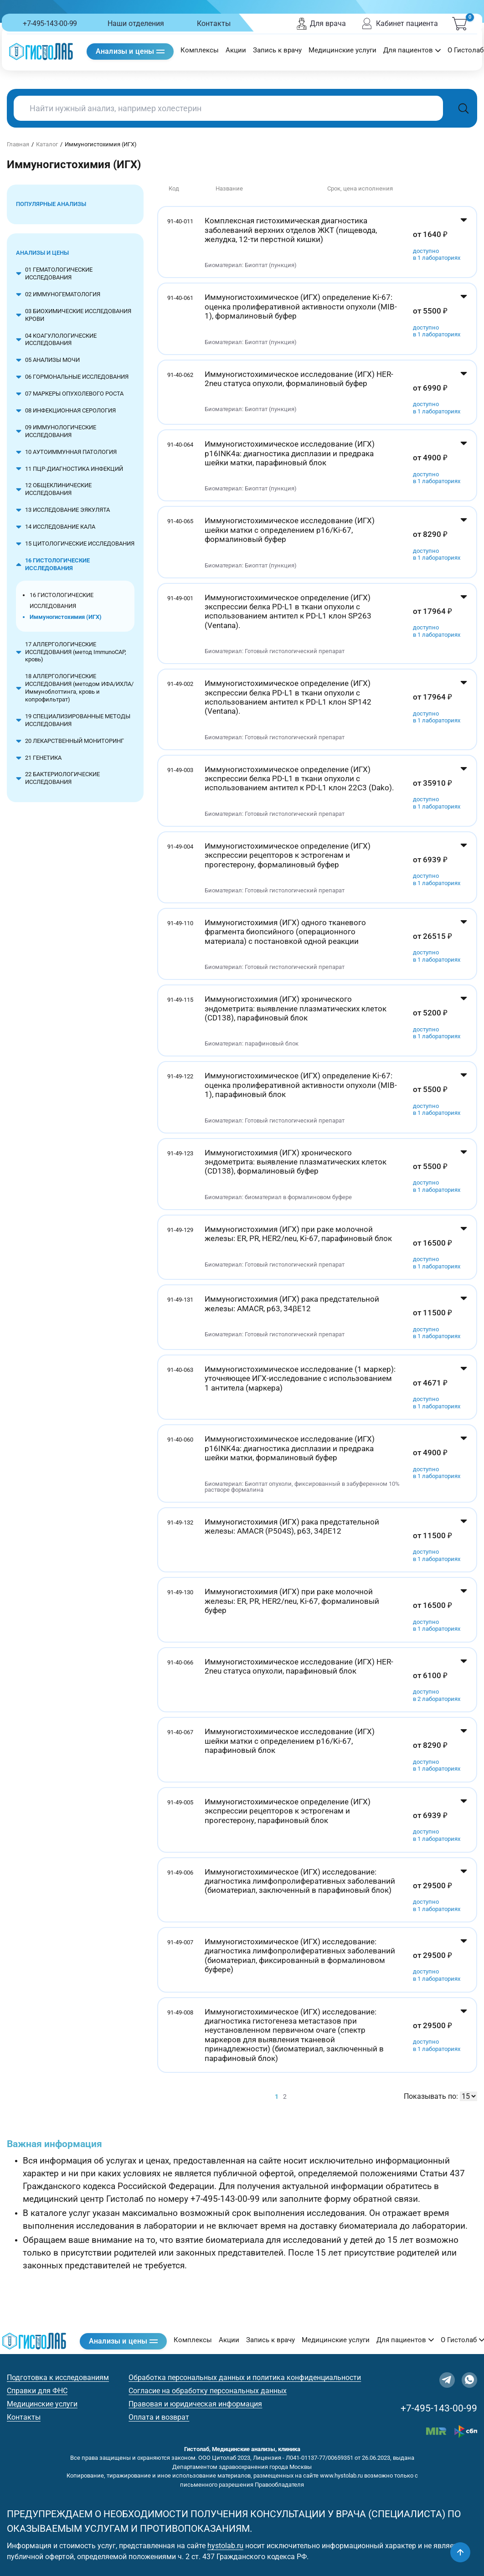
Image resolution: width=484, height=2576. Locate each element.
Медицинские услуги (342, 50)
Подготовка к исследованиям (58, 2377)
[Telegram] (447, 2380)
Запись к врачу (277, 50)
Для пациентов (412, 50)
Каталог (47, 144)
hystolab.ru (225, 2545)
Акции (236, 50)
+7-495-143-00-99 (50, 23)
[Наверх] (460, 2552)
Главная (18, 144)
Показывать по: (431, 2096)
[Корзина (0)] (459, 23)
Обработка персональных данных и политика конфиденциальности (245, 2377)
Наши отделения (136, 23)
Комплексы (199, 50)
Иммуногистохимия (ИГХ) (66, 616)
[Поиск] (463, 108)
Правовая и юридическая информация (195, 2404)
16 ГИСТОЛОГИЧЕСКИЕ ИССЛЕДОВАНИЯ (61, 600)
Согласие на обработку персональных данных (208, 2390)
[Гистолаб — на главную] (41, 51)
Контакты (214, 23)
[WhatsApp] (469, 2380)
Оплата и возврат (159, 2417)
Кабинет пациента (399, 24)
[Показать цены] (463, 242)
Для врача (321, 24)
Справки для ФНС (37, 2390)
